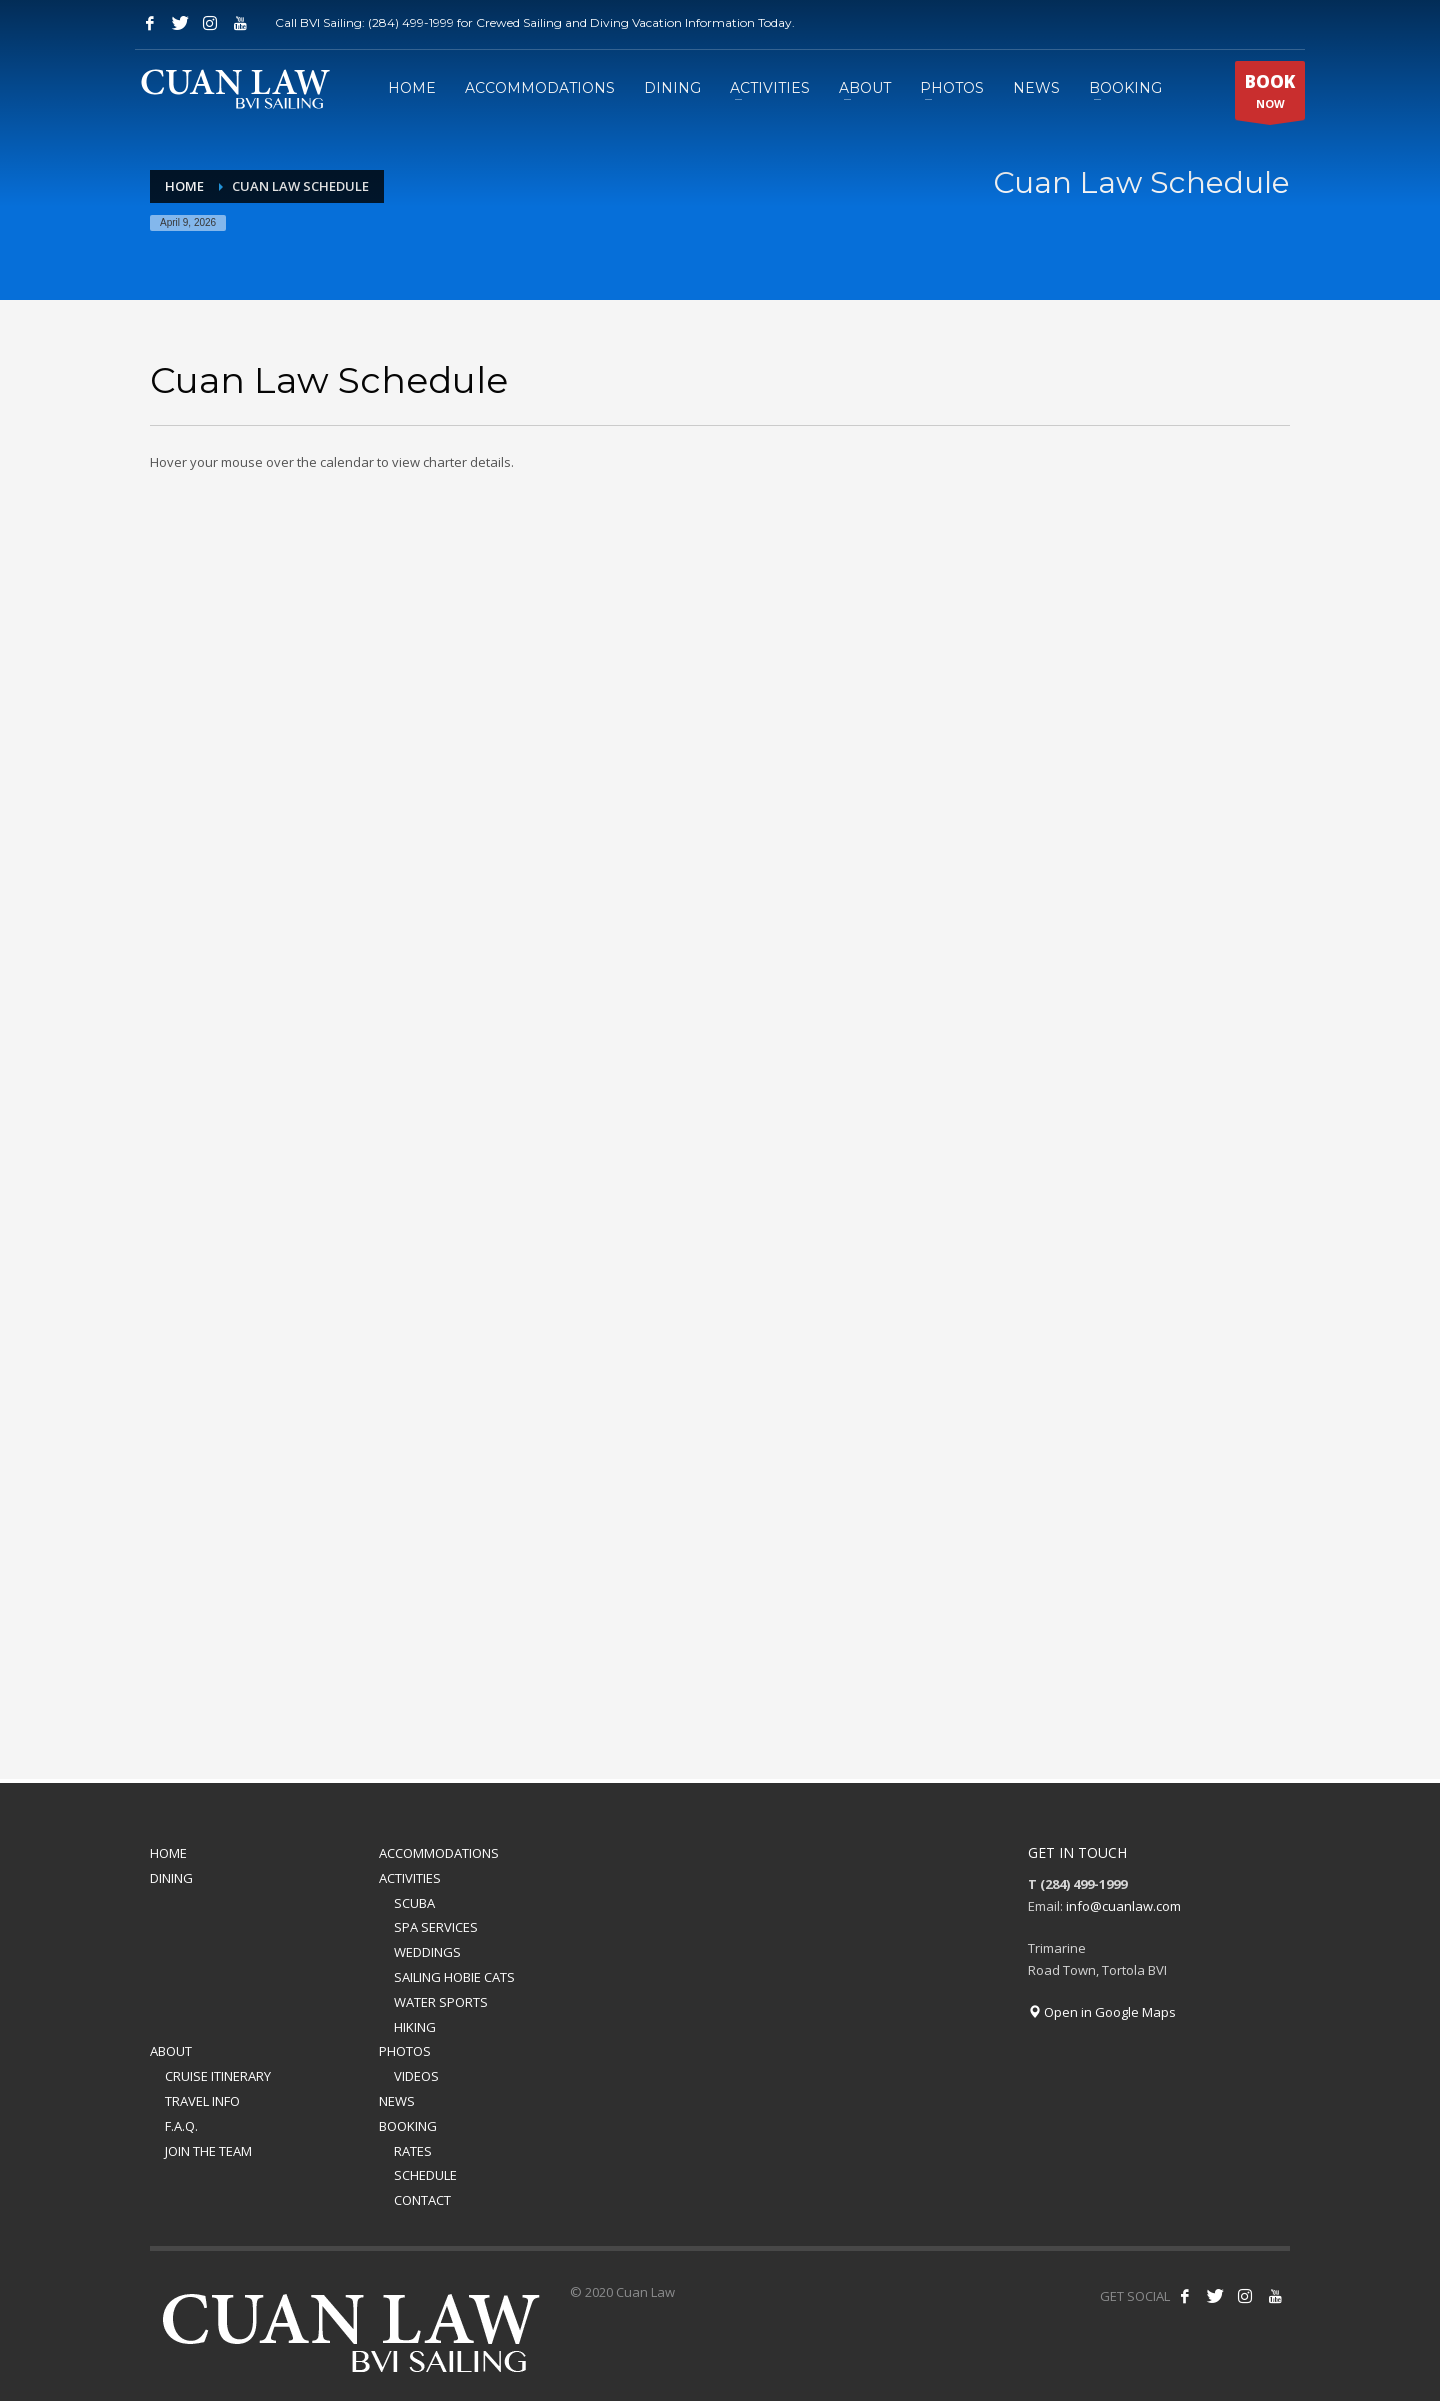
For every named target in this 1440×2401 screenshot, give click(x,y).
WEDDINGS (427, 1952)
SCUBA (414, 1903)
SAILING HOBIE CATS (454, 1977)
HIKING (415, 2027)
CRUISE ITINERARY (218, 2076)
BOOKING (408, 2126)
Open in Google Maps (1102, 2012)
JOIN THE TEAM (208, 2151)
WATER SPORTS (441, 2002)
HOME (168, 1853)
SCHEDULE (425, 2175)
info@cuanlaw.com (1123, 1906)
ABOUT (171, 2051)
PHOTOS (405, 2051)
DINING (171, 1878)
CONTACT (422, 2200)
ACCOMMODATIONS (439, 1853)
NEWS (397, 2101)
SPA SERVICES (436, 1927)
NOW (1270, 95)
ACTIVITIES (410, 1878)
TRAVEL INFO (202, 2101)
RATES (413, 2151)
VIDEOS (416, 2076)
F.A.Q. (181, 2126)
